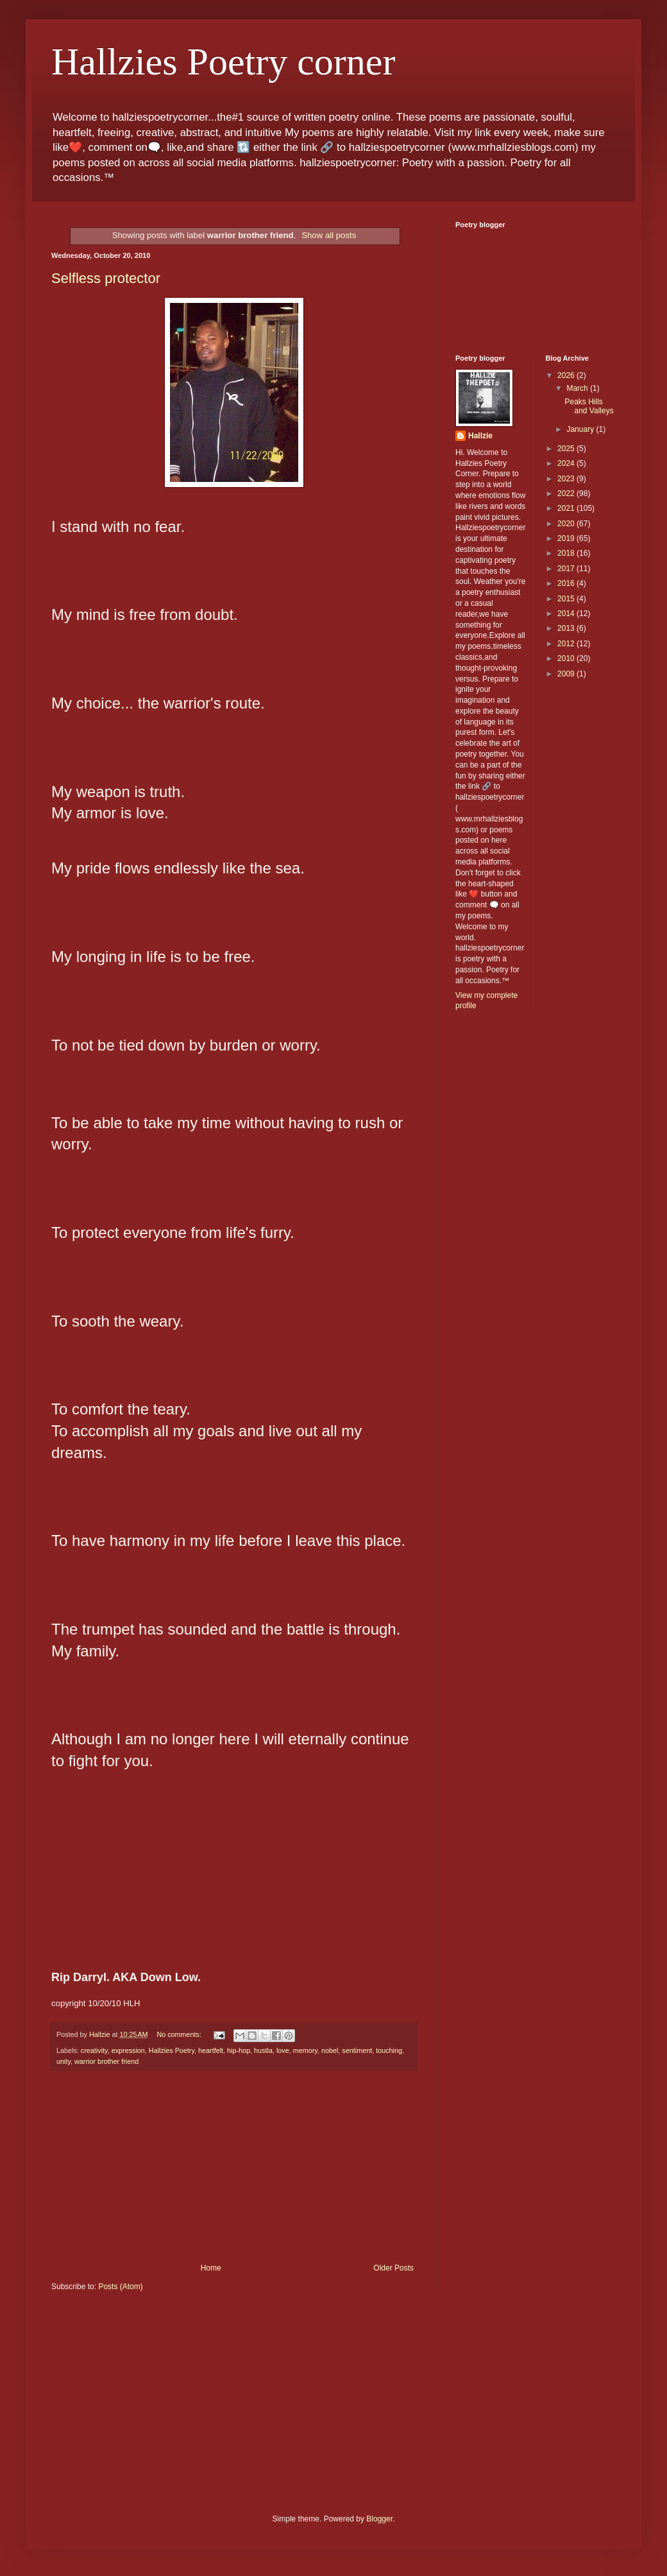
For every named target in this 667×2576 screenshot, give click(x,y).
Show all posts (328, 235)
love (282, 2050)
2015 (567, 598)
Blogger (379, 2518)
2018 (567, 553)
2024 (567, 463)
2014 (567, 613)
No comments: (179, 2034)
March (578, 388)
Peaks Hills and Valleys (588, 406)
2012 (567, 643)
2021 (567, 508)
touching (389, 2050)
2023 (567, 478)
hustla (263, 2050)
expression (128, 2050)
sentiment (357, 2050)
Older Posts (393, 2267)
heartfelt (210, 2050)
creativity (94, 2050)
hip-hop (238, 2050)
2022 (567, 493)
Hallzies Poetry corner (223, 61)
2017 (567, 568)
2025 (567, 448)
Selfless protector (105, 278)
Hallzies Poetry (171, 2050)
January (581, 429)
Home (211, 2267)
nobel (329, 2050)
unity (63, 2061)
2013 (567, 628)
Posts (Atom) (120, 2286)
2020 (567, 523)
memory (305, 2050)
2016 (567, 583)
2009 (567, 673)
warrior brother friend (106, 2061)
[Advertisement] (234, 2167)
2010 (567, 658)
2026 (567, 375)
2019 (567, 538)
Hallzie (480, 435)
